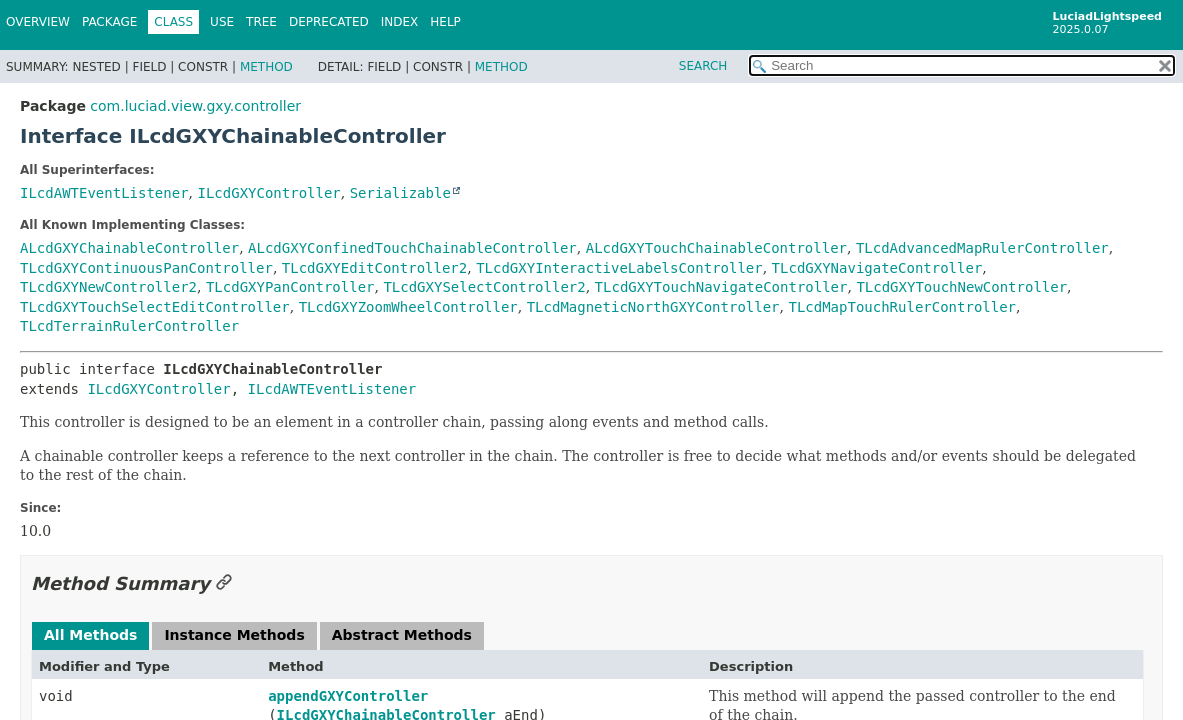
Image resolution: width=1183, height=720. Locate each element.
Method (266, 67)
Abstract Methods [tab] (402, 635)
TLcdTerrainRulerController (129, 326)
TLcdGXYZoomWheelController (408, 307)
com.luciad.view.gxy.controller (195, 106)
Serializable (400, 193)
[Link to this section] (224, 583)
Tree (261, 22)
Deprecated (329, 22)
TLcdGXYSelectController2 (484, 287)
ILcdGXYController (268, 193)
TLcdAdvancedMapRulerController (982, 248)
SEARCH (703, 66)
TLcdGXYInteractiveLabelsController (619, 268)
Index (400, 22)
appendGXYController (348, 696)
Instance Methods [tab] (234, 635)
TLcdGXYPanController (290, 287)
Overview (38, 22)
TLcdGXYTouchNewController (961, 287)
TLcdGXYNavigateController (877, 268)
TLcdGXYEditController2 (374, 268)
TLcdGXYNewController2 (108, 287)
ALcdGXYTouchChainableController (716, 248)
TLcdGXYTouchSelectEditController (155, 307)
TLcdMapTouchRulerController (902, 307)
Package (109, 22)
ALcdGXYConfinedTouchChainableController (412, 248)
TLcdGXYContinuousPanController (146, 268)
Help (445, 22)
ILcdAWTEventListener (104, 193)
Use (222, 22)
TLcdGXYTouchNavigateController (721, 287)
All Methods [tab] (90, 635)
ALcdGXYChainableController (129, 248)
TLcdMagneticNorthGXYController (653, 307)
